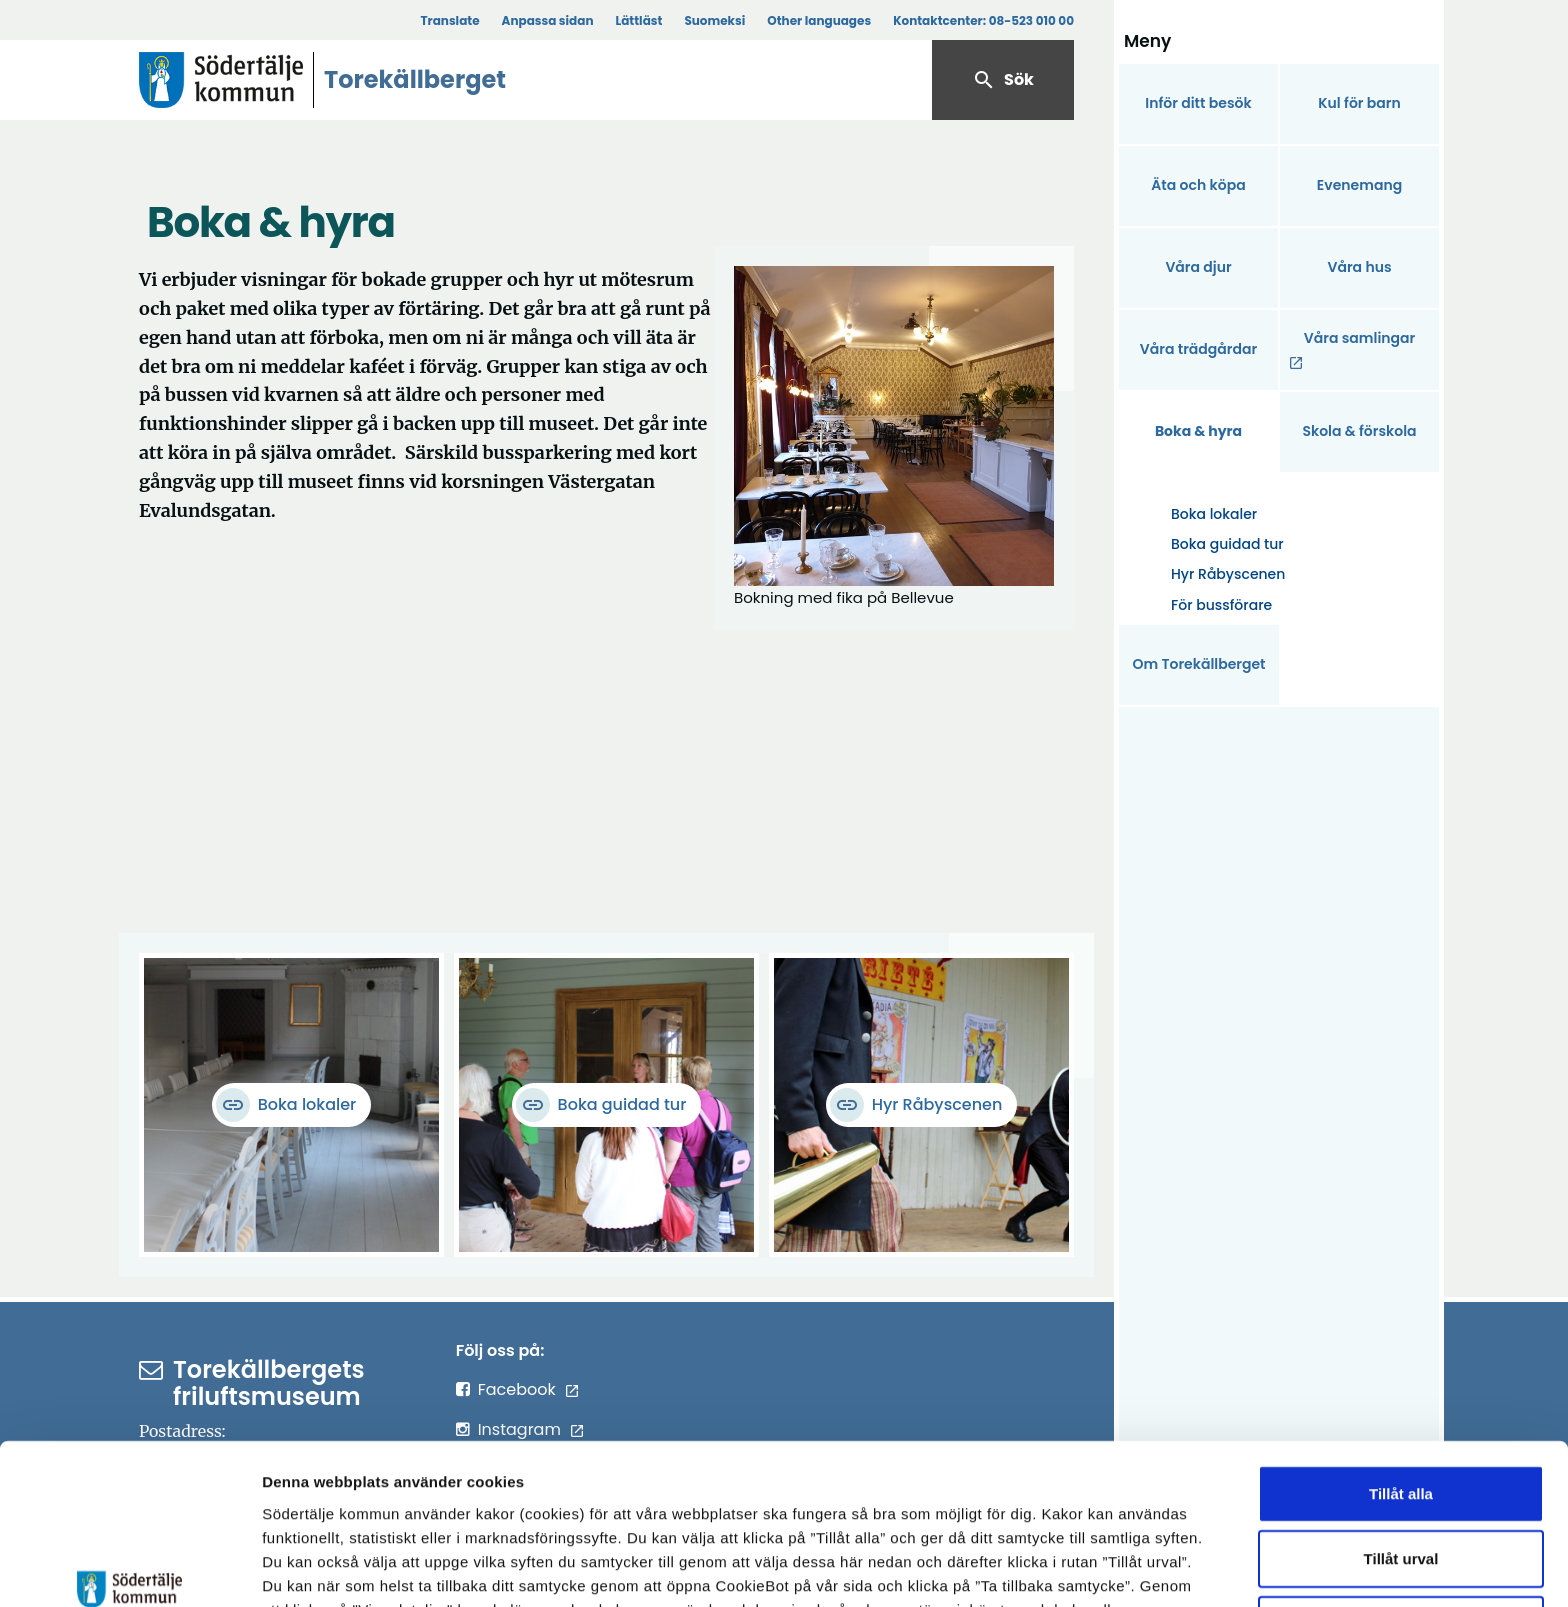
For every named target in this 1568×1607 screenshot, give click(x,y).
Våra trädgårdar (1198, 349)
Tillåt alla (1401, 1362)
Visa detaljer (1095, 1567)
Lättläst (639, 20)
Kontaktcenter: (983, 20)
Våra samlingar (1359, 338)
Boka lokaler (1214, 514)
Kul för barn (1359, 103)
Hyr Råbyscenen (1228, 574)
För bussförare (1221, 605)
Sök (1003, 80)
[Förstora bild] (894, 426)
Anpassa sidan (548, 20)
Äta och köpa (1198, 185)
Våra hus (1359, 267)
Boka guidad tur (1227, 544)
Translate (449, 20)
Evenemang (1359, 185)
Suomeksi (714, 20)
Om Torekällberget (1198, 664)
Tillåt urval (1401, 1428)
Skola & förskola (1359, 431)
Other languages (819, 20)
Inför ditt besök (1198, 103)
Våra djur (1198, 267)
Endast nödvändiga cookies (1401, 1493)
